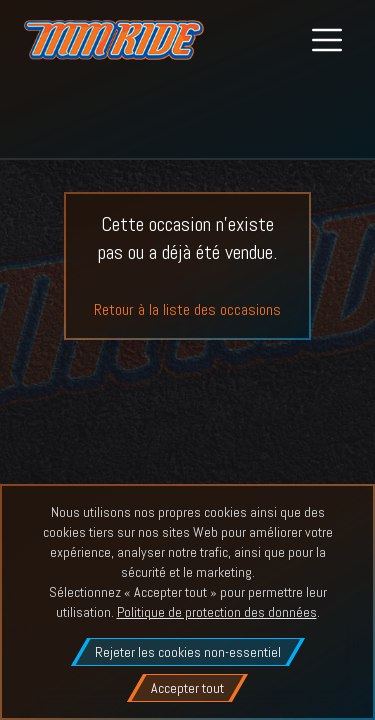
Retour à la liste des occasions (187, 309)
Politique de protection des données (217, 612)
